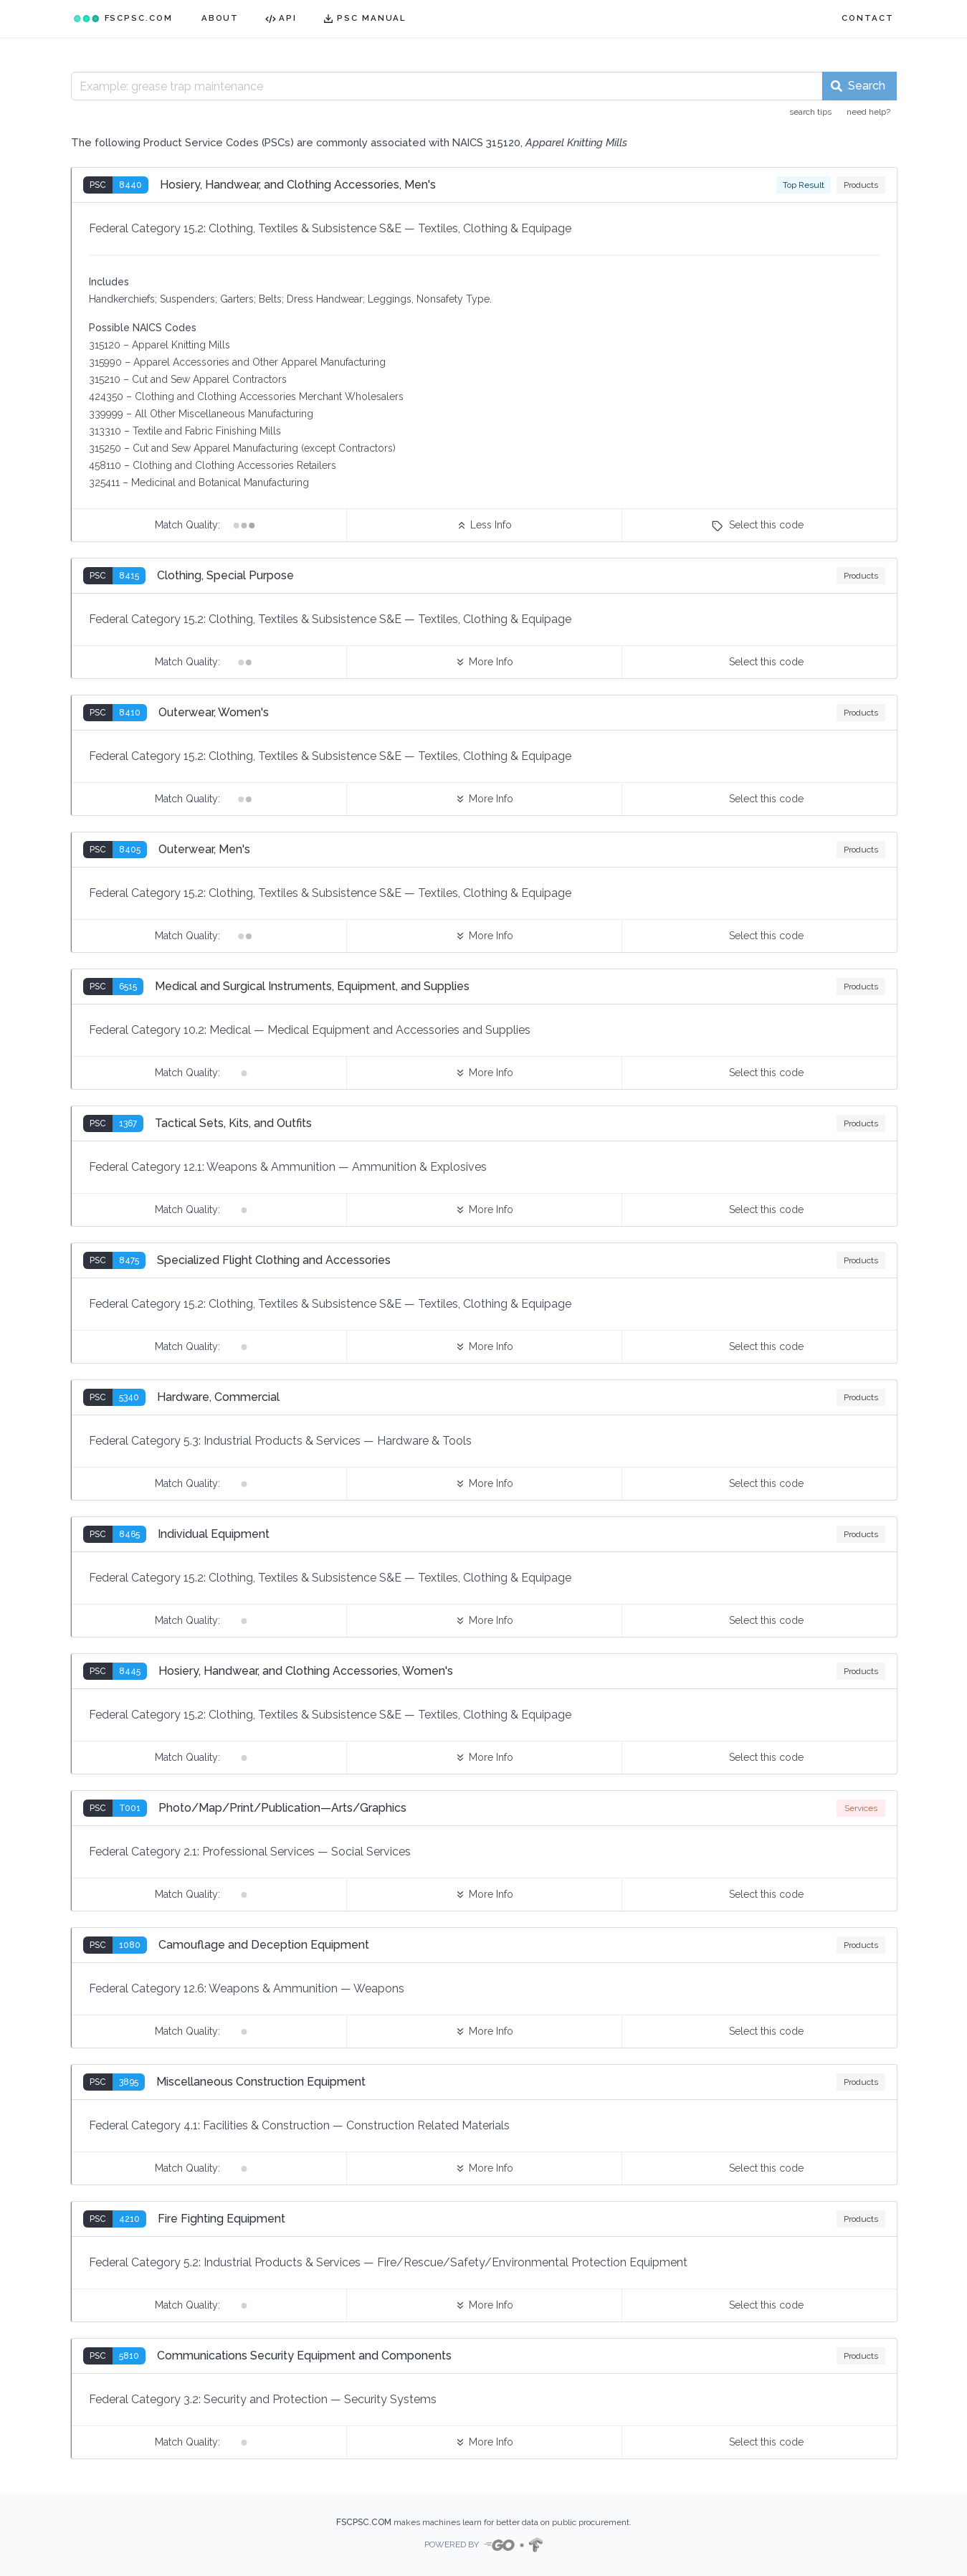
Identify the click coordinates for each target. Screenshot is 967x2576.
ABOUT (220, 18)
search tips (810, 112)
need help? (868, 112)
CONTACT (867, 18)
